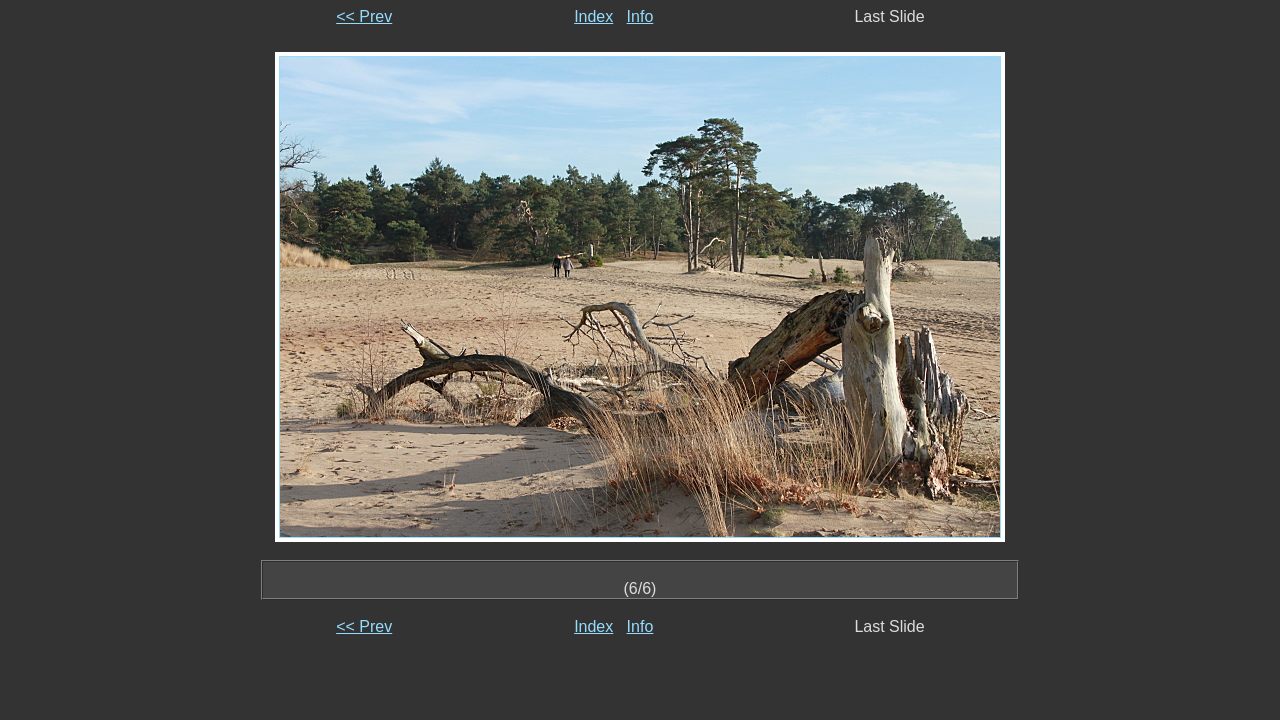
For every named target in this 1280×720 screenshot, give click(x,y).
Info (640, 16)
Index (593, 16)
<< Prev (364, 16)
